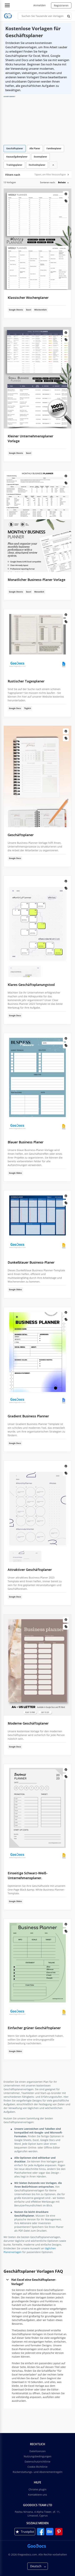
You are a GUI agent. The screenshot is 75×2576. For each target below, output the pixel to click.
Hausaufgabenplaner (17, 156)
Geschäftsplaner (14, 148)
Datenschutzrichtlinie (37, 2461)
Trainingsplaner (14, 164)
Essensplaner (40, 156)
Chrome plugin (37, 2489)
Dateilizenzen (37, 2451)
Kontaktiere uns (37, 2494)
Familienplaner (54, 148)
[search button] (69, 16)
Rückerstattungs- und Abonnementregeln (37, 2472)
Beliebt (62, 182)
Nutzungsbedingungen (37, 2456)
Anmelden (39, 5)
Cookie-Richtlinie (38, 2466)
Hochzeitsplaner (37, 164)
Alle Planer (34, 148)
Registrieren (61, 5)
